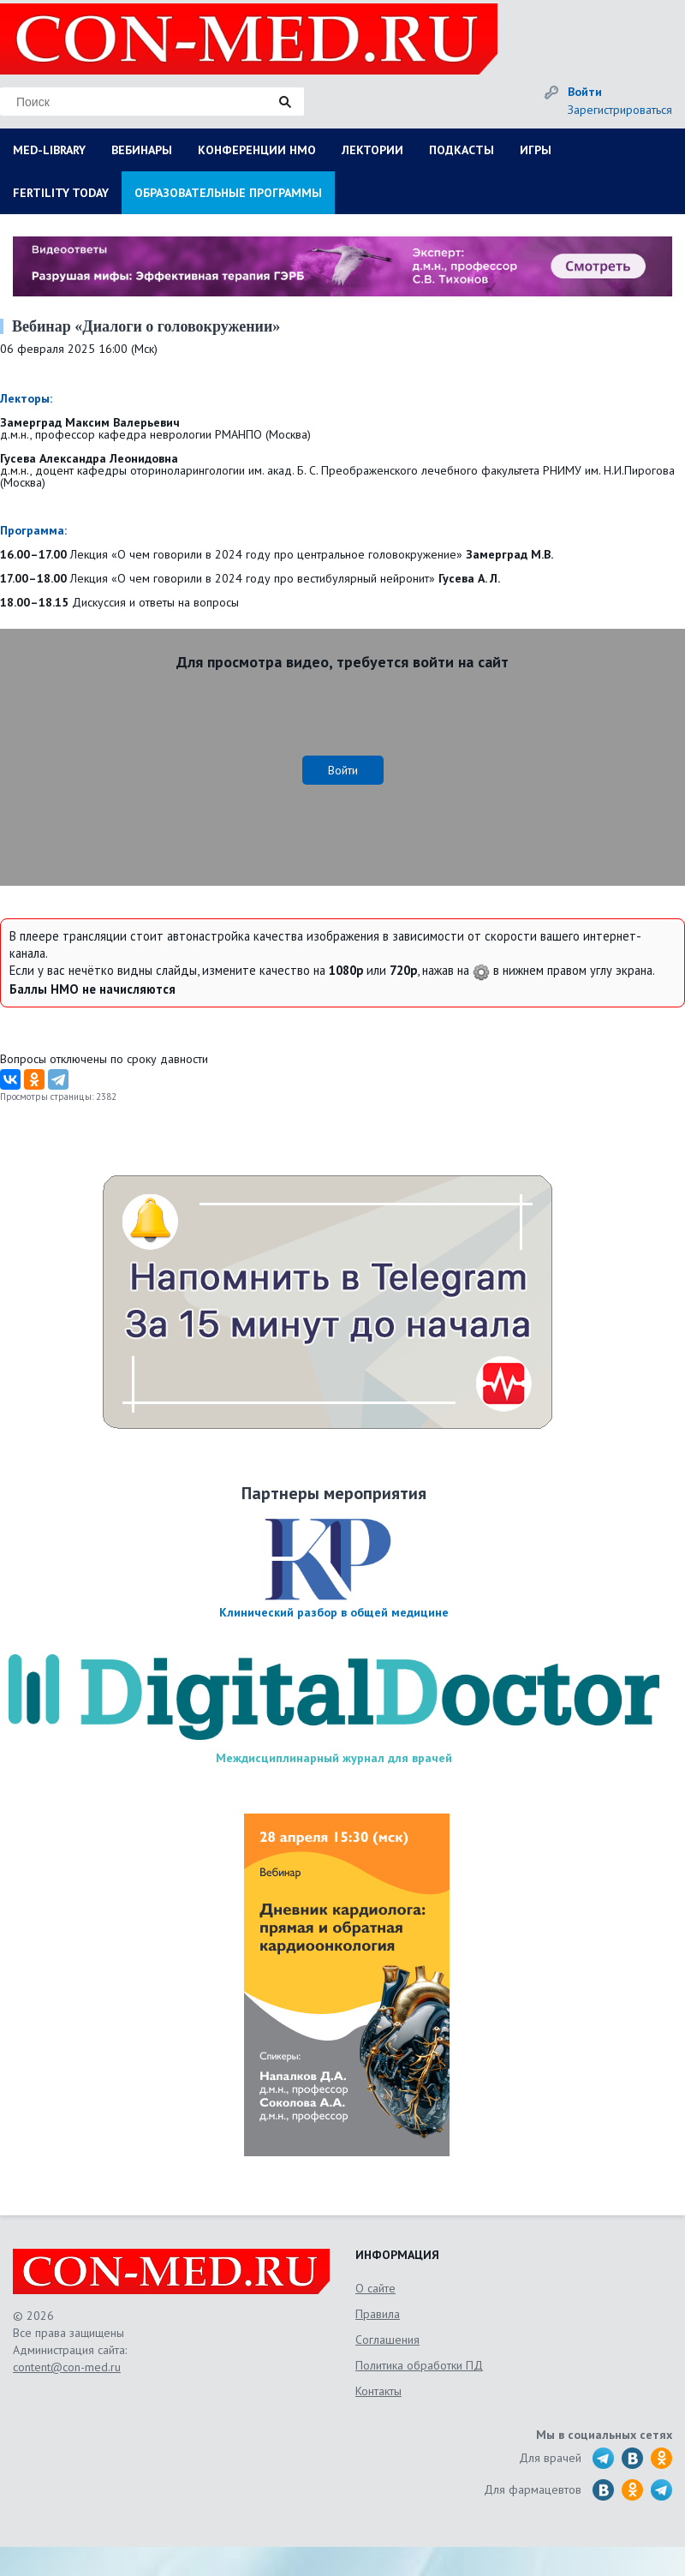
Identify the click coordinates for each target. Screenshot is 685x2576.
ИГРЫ (535, 150)
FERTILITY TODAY (61, 192)
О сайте (375, 2288)
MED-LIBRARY (49, 150)
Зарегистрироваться (620, 109)
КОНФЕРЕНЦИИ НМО (257, 150)
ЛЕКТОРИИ (372, 150)
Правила (377, 2314)
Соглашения (387, 2339)
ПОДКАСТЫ (461, 150)
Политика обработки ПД (419, 2365)
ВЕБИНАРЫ (141, 150)
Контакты (378, 2391)
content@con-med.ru (67, 2367)
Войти (585, 92)
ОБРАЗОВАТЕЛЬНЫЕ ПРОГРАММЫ (228, 192)
